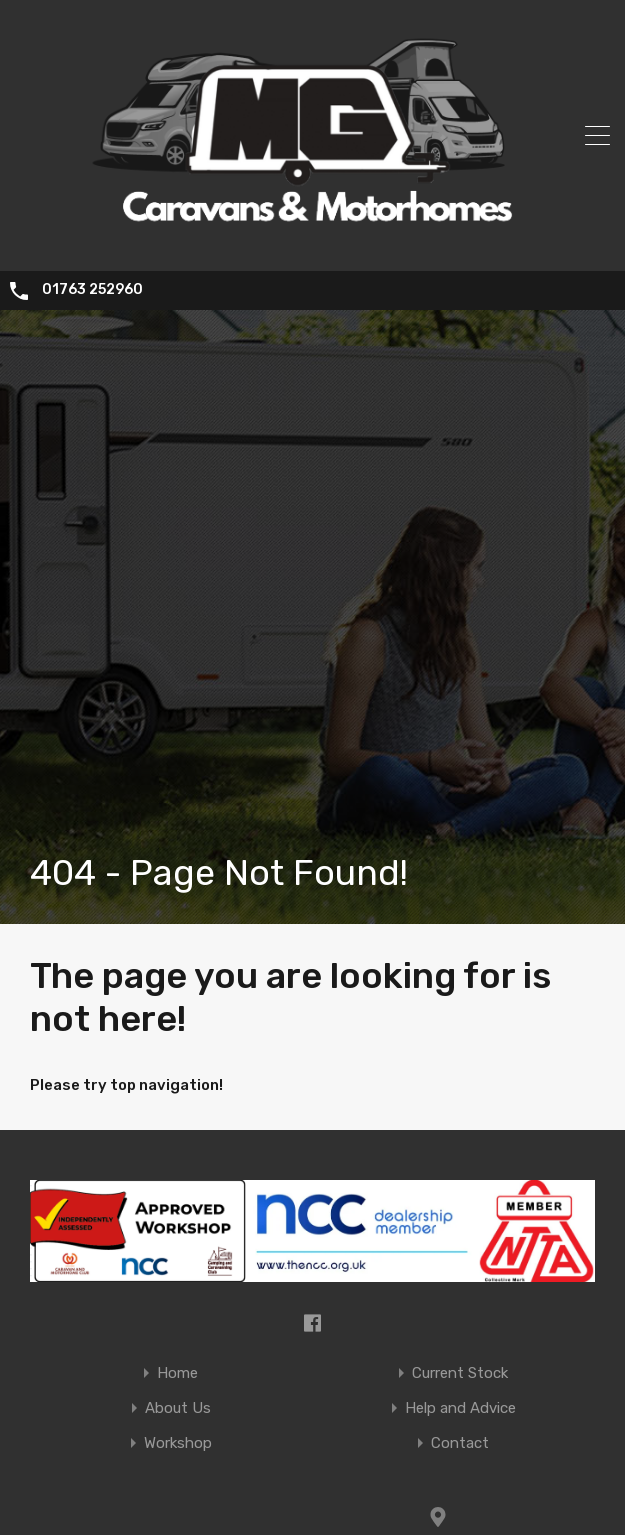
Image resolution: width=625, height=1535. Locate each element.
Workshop (178, 1443)
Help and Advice (460, 1408)
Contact (460, 1443)
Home (177, 1373)
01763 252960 (92, 290)
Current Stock (460, 1373)
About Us (178, 1408)
